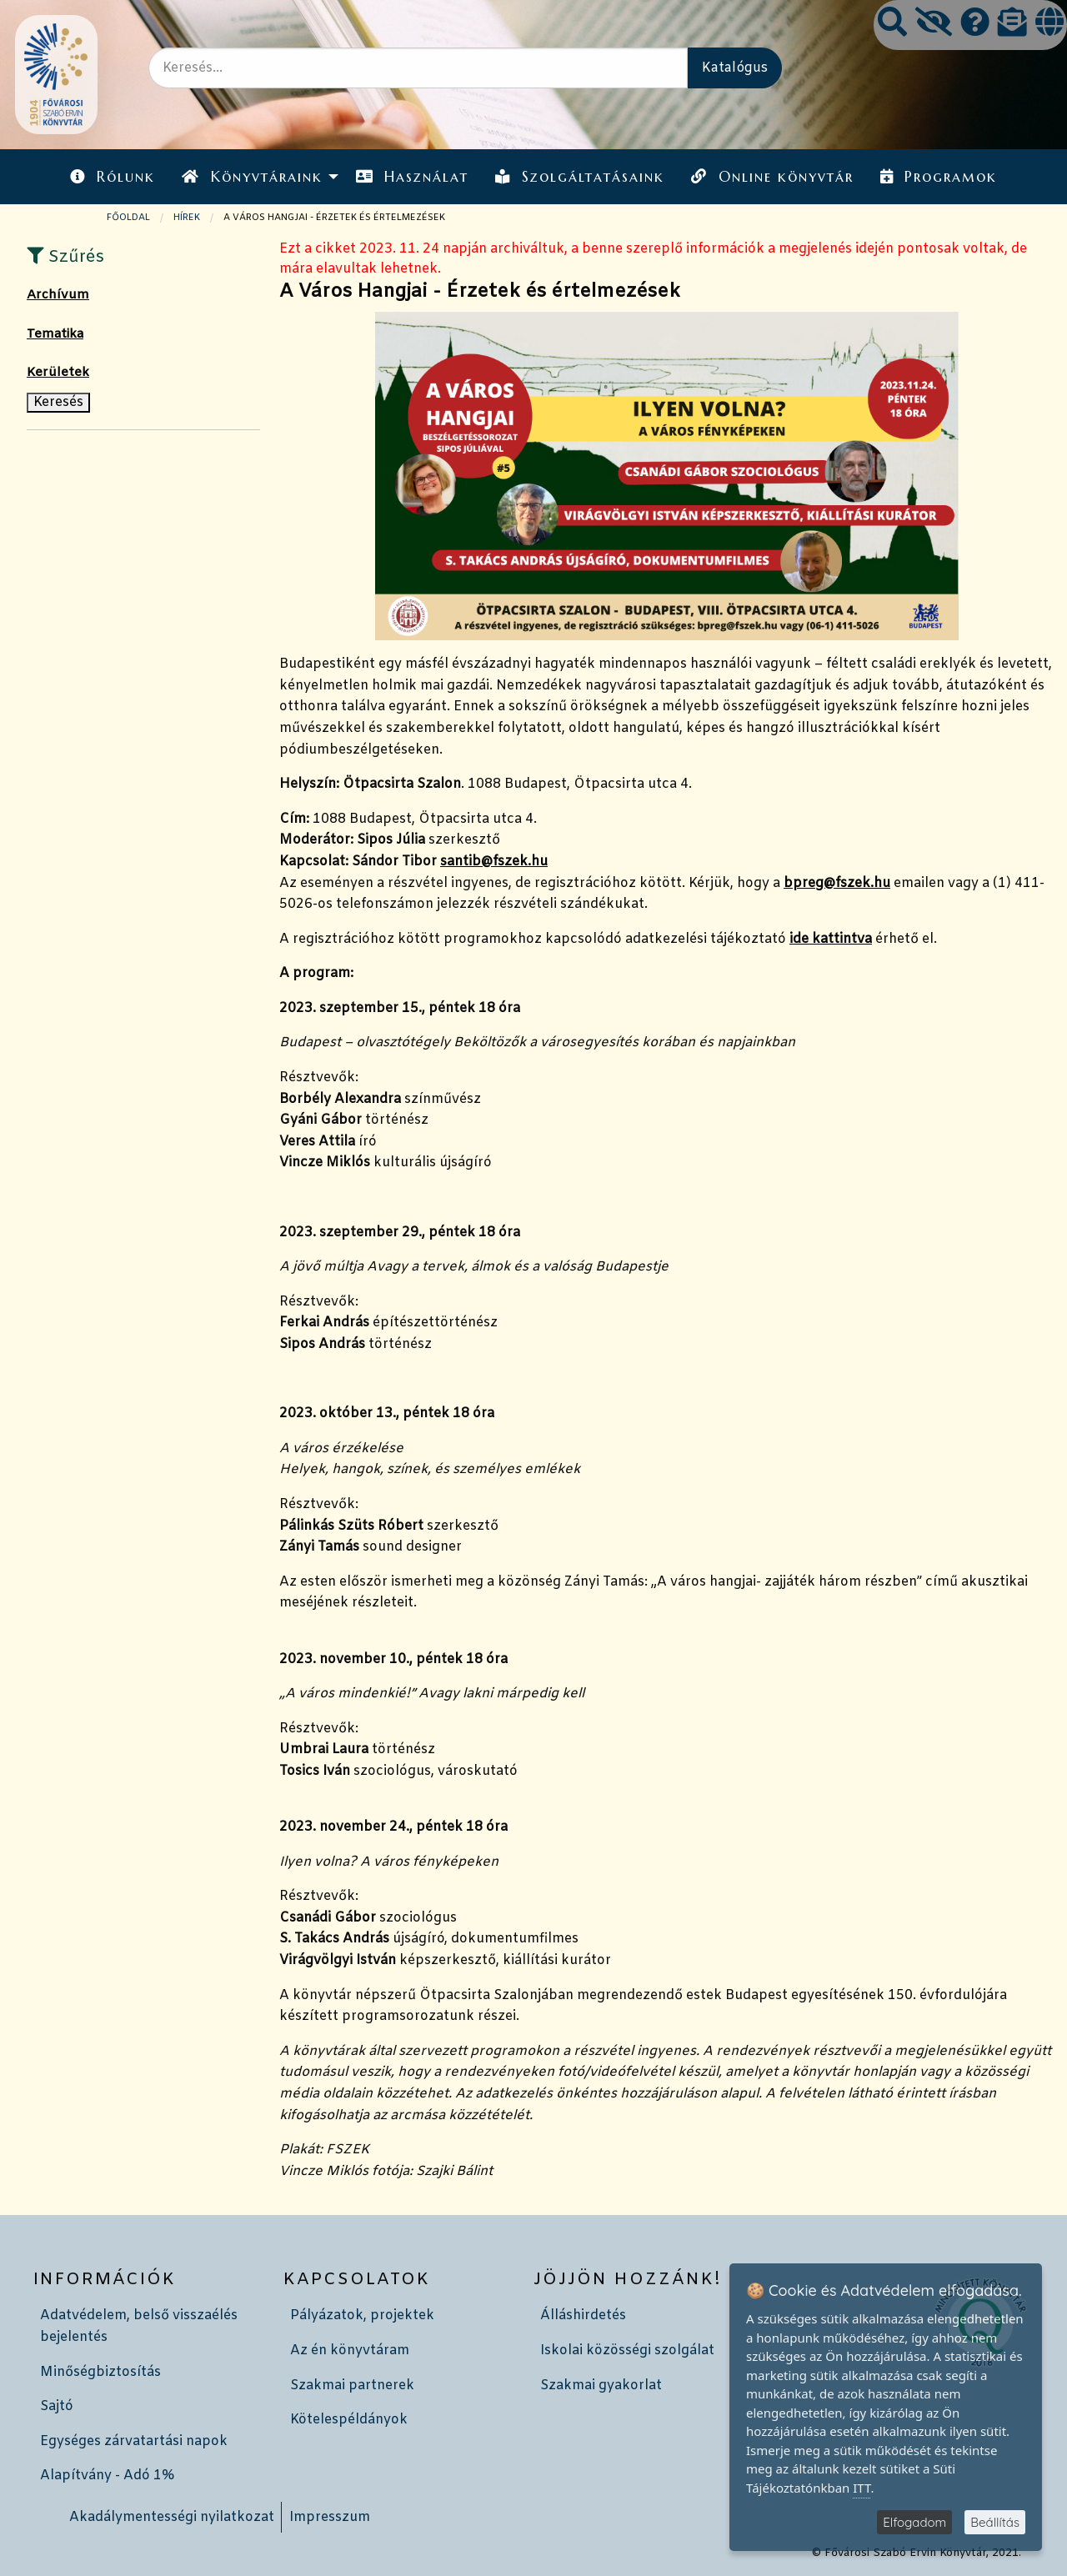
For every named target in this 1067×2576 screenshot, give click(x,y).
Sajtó (56, 2406)
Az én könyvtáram (349, 2350)
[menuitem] (112, 176)
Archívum (58, 295)
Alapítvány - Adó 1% (107, 2475)
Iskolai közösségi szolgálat (627, 2350)
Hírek (186, 217)
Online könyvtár (772, 177)
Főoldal (128, 217)
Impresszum (329, 2517)
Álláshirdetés (583, 2315)
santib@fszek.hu (494, 861)
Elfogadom (914, 2522)
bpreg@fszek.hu (837, 883)
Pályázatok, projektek (362, 2315)
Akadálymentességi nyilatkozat (171, 2517)
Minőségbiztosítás (100, 2372)
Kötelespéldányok (349, 2419)
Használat (412, 177)
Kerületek (58, 372)
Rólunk (112, 177)
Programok (938, 177)
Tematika (55, 334)
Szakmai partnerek (352, 2385)
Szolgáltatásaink (579, 177)
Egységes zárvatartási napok (134, 2441)
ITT (861, 2487)
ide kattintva (830, 939)
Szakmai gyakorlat (601, 2385)
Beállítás (994, 2522)
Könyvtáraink (252, 177)
